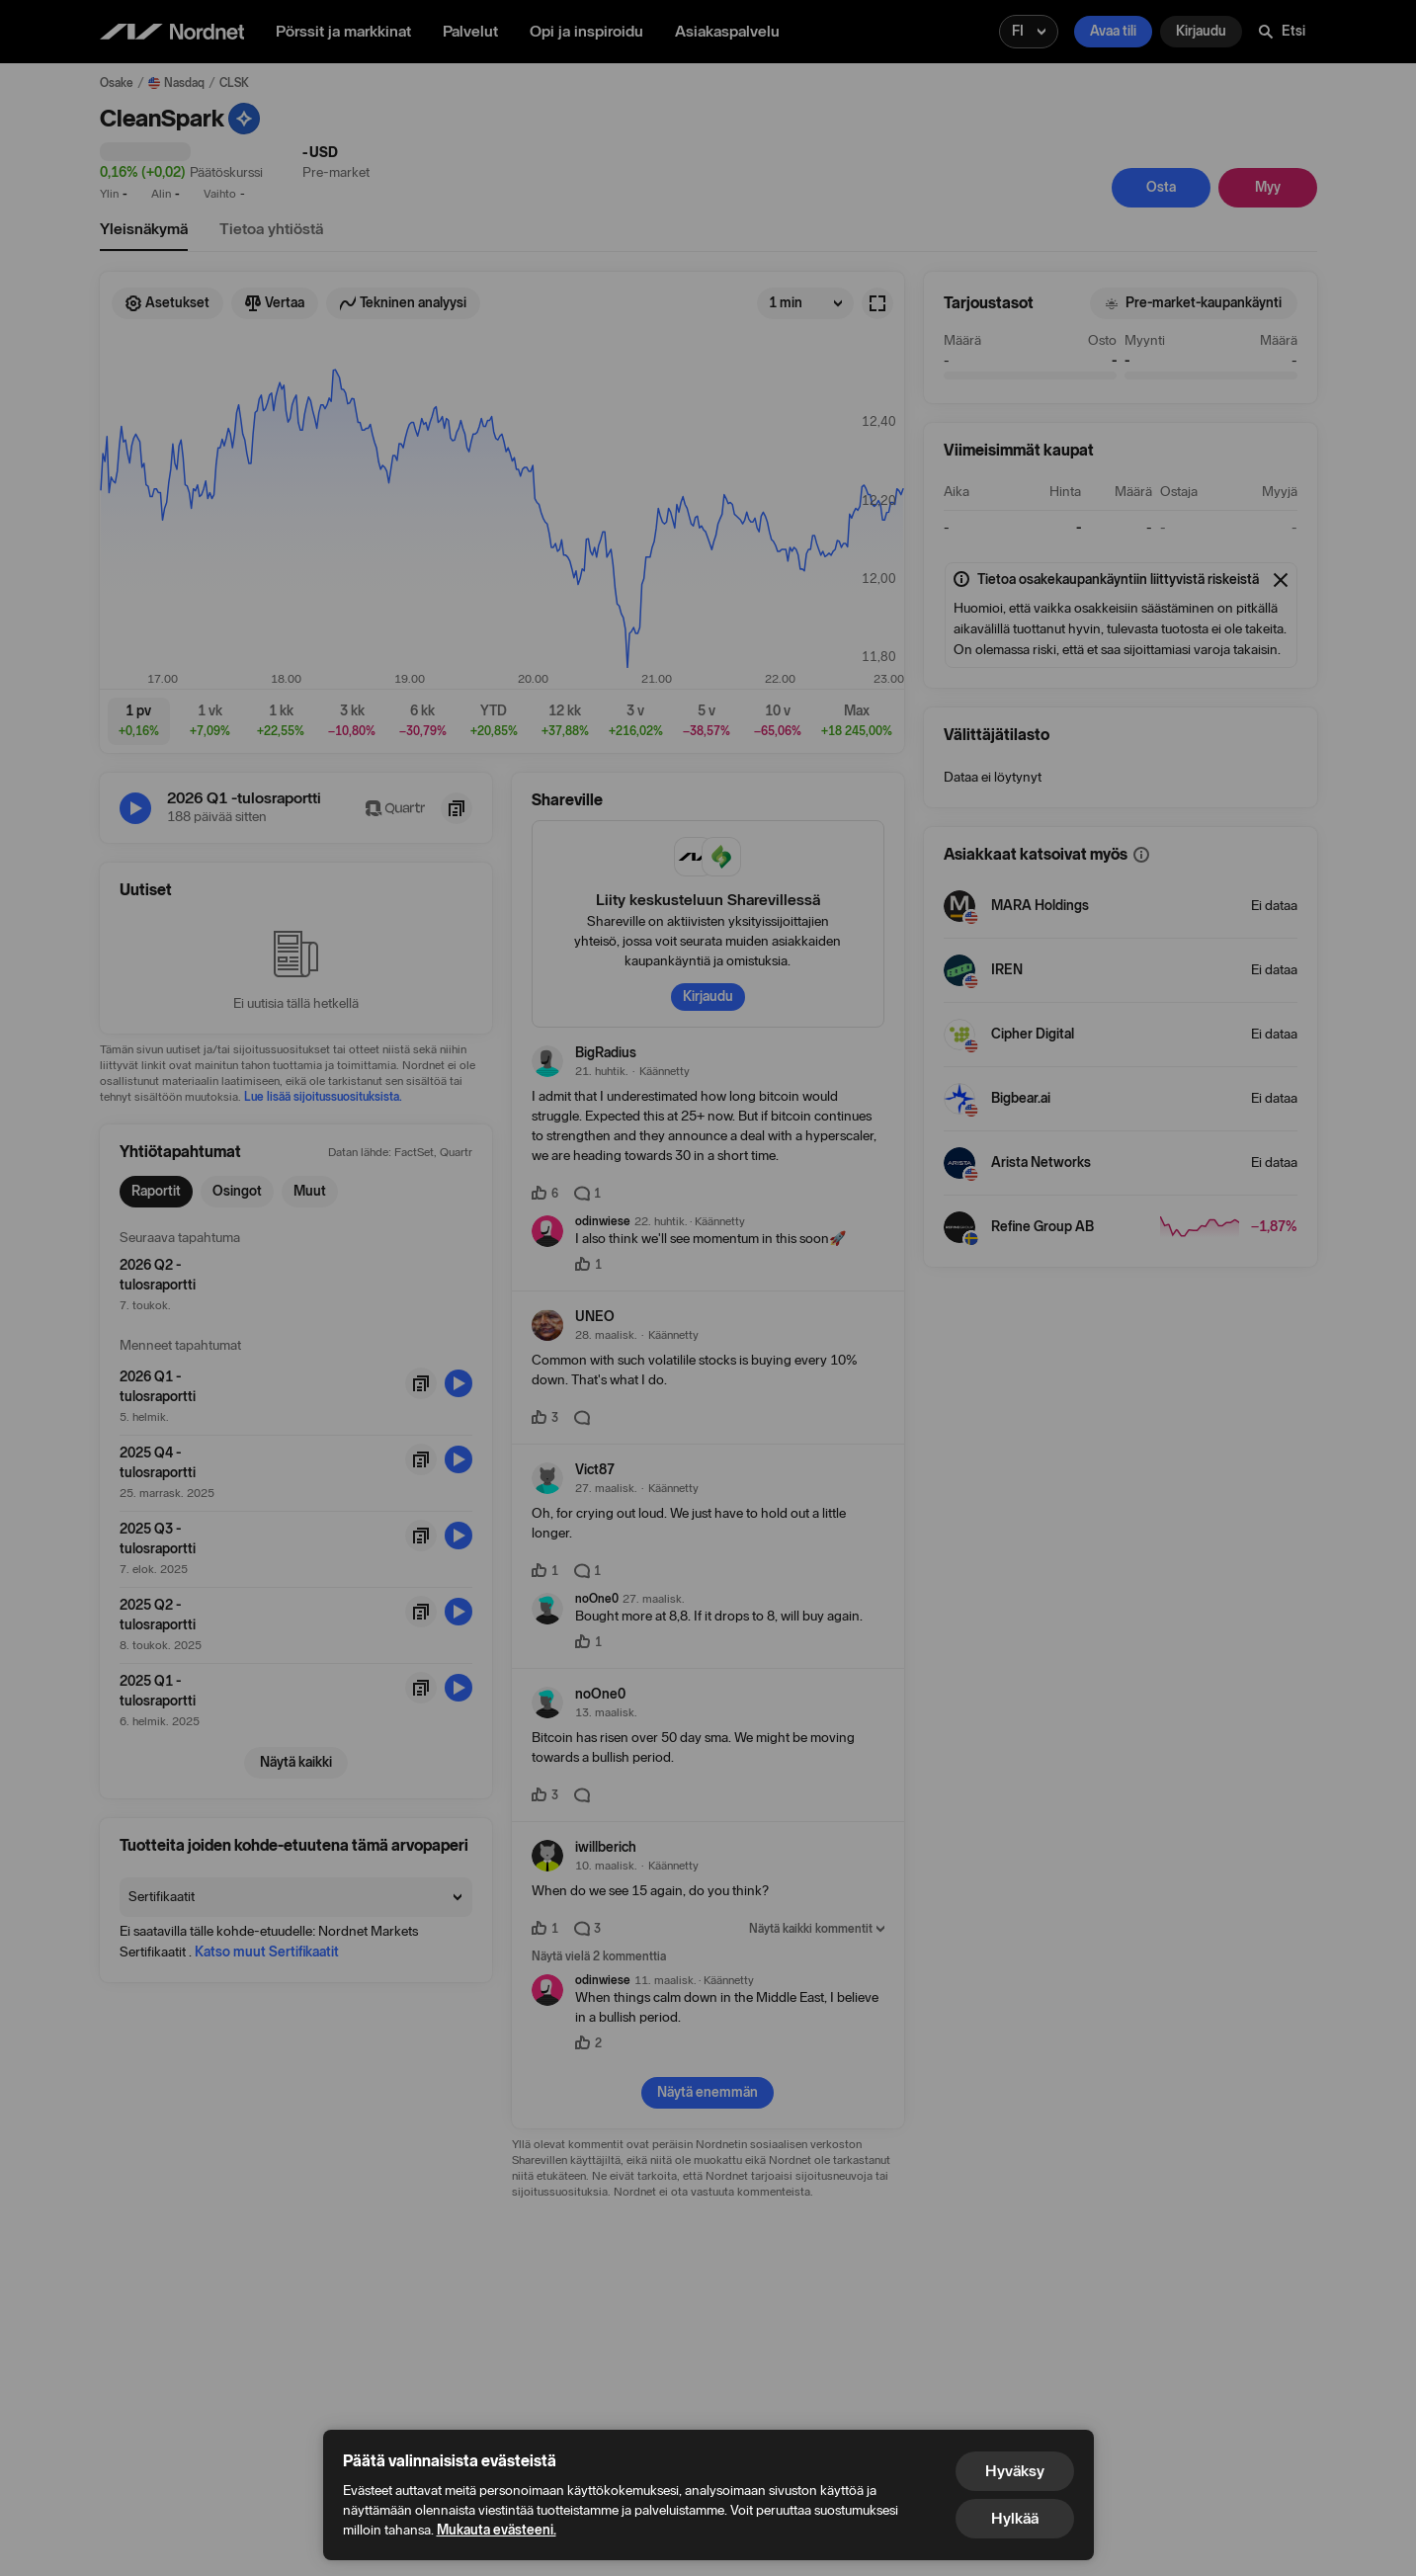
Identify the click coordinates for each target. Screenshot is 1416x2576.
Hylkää (1015, 2518)
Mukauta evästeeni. (496, 2530)
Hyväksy (1014, 2470)
